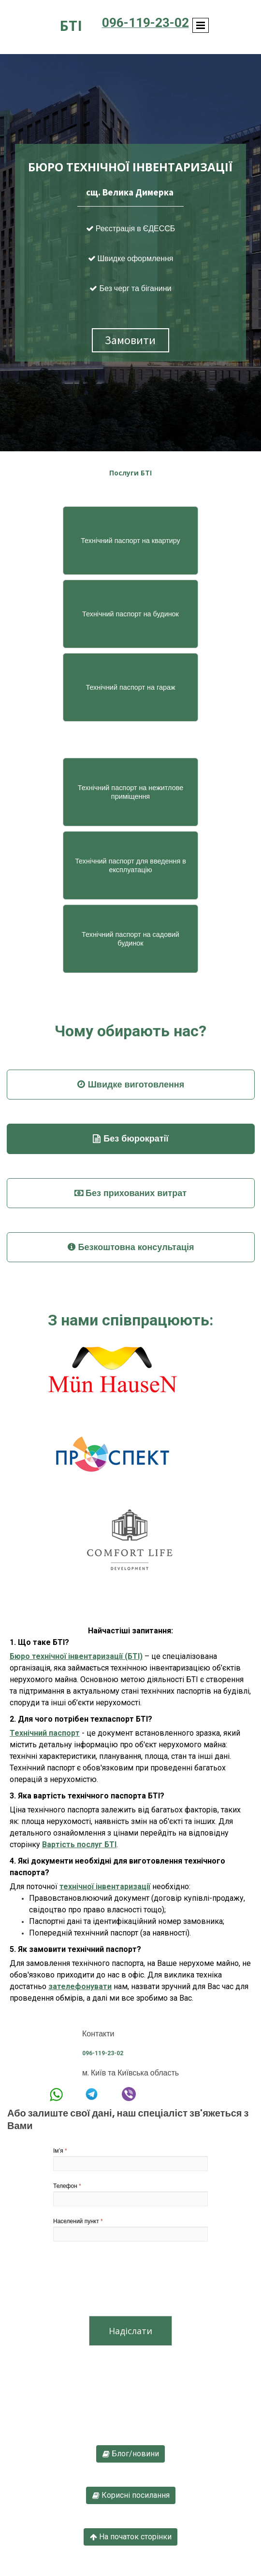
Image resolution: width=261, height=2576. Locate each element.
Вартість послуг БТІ (79, 1844)
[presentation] (126, 2280)
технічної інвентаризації (104, 1886)
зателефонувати (80, 1986)
